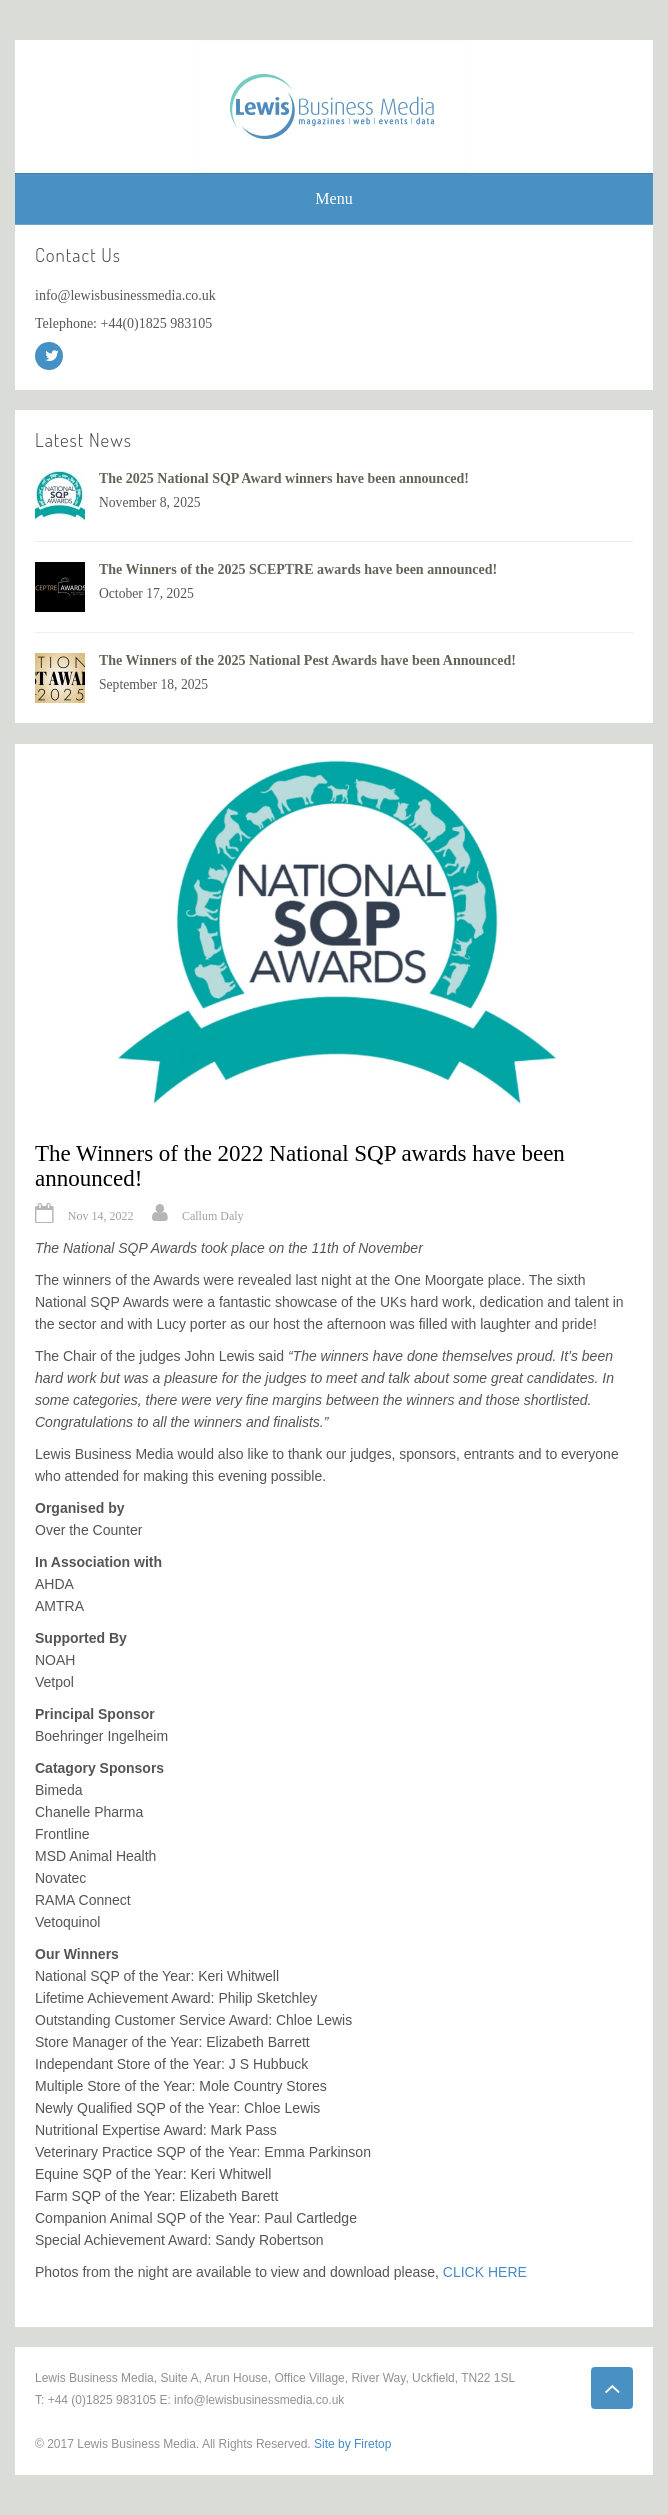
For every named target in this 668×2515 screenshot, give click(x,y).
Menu (333, 198)
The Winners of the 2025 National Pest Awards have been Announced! (307, 660)
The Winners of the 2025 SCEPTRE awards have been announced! (298, 569)
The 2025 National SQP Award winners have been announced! (284, 478)
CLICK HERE (485, 2272)
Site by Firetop (352, 2444)
